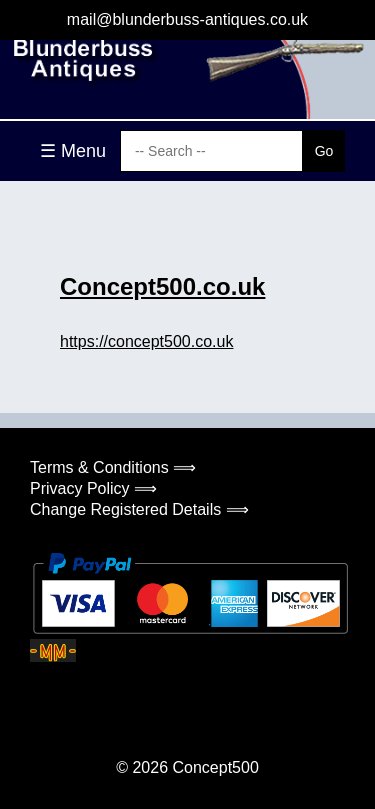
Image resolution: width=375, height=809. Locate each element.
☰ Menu (73, 151)
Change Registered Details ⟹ (139, 509)
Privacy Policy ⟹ (93, 488)
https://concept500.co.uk (146, 341)
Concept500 (215, 767)
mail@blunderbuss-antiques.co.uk (187, 19)
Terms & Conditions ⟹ (113, 467)
